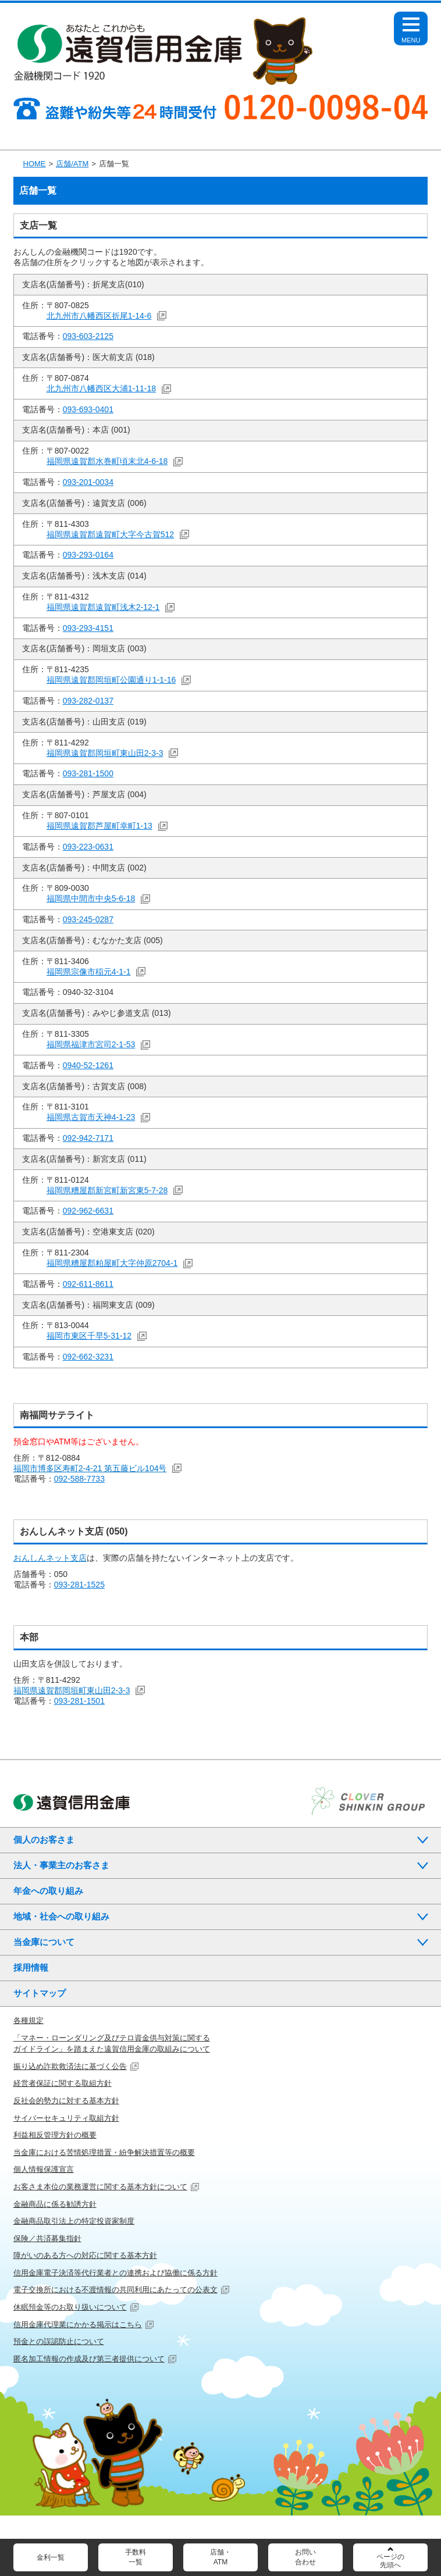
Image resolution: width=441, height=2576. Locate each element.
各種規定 (28, 2020)
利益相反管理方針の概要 (55, 2135)
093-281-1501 (79, 1701)
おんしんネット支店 (50, 1557)
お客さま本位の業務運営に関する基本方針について (100, 2186)
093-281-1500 (88, 773)
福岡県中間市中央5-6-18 (91, 898)
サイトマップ (39, 1993)
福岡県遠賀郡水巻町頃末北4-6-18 (107, 461)
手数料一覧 (135, 2557)
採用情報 (30, 1967)
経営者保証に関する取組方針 (62, 2083)
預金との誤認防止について (58, 2341)
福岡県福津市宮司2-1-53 (91, 1044)
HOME (34, 163)
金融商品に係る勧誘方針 (55, 2204)
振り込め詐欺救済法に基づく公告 (70, 2066)
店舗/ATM (72, 163)
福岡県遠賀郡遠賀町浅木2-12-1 (103, 607)
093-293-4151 (88, 628)
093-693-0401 (88, 409)
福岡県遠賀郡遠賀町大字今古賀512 (110, 534)
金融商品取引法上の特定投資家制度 (73, 2221)
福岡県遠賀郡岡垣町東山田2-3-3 (105, 753)
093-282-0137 (88, 700)
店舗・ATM (220, 2557)
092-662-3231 (88, 1356)
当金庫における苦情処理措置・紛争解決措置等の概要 (104, 2152)
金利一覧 (51, 2557)
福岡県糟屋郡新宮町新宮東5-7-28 (107, 1190)
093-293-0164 (88, 554)
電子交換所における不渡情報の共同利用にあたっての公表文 (115, 2289)
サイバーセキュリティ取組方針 (66, 2118)
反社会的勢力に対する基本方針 (66, 2100)
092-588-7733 (79, 1478)
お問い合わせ (305, 2557)
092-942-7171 (88, 1138)
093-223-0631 (88, 846)
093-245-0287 (88, 919)
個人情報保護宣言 (43, 2169)
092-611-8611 (88, 1284)
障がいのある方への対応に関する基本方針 (85, 2255)
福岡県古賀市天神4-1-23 (91, 1117)
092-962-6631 (88, 1210)
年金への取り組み (48, 1891)
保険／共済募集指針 (47, 2238)
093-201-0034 (88, 482)
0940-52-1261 (88, 1065)
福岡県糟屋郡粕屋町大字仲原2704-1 (112, 1263)
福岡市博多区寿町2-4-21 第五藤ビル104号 (90, 1468)
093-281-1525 (79, 1584)
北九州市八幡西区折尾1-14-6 (99, 315)
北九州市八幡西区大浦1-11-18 (101, 388)
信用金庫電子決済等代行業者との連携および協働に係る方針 (115, 2272)
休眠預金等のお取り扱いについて (70, 2307)
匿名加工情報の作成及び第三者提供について (89, 2358)
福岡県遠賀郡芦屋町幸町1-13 (99, 825)
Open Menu (411, 34)
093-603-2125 (88, 336)
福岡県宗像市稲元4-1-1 (89, 971)
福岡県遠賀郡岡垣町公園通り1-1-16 (111, 679)
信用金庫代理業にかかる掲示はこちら (77, 2324)
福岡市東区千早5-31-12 (89, 1335)
